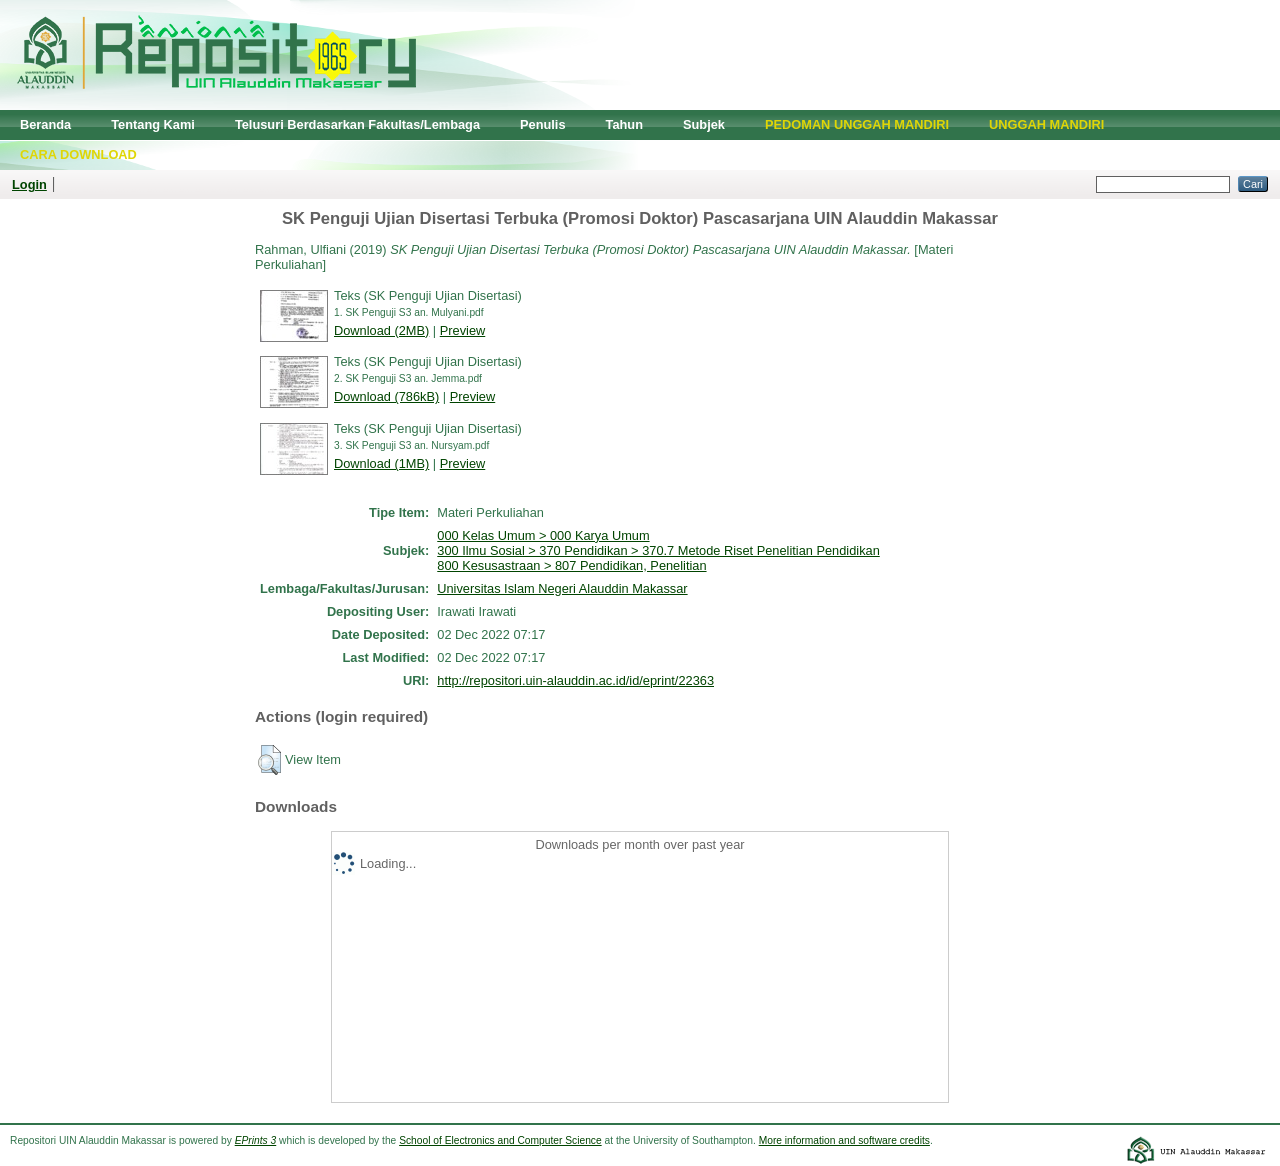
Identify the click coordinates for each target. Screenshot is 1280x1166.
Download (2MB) (381, 330)
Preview (463, 330)
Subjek (704, 124)
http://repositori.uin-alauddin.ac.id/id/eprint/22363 (575, 680)
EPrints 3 (256, 1140)
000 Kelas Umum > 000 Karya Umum (543, 535)
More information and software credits (844, 1140)
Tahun (624, 124)
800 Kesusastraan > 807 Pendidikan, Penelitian (571, 565)
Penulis (543, 124)
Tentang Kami (153, 124)
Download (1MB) (381, 463)
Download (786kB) (386, 396)
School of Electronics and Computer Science (500, 1140)
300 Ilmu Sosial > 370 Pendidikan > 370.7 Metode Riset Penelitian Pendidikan (658, 550)
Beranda (45, 124)
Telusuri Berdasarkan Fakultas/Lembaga (357, 124)
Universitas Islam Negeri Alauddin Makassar (562, 588)
